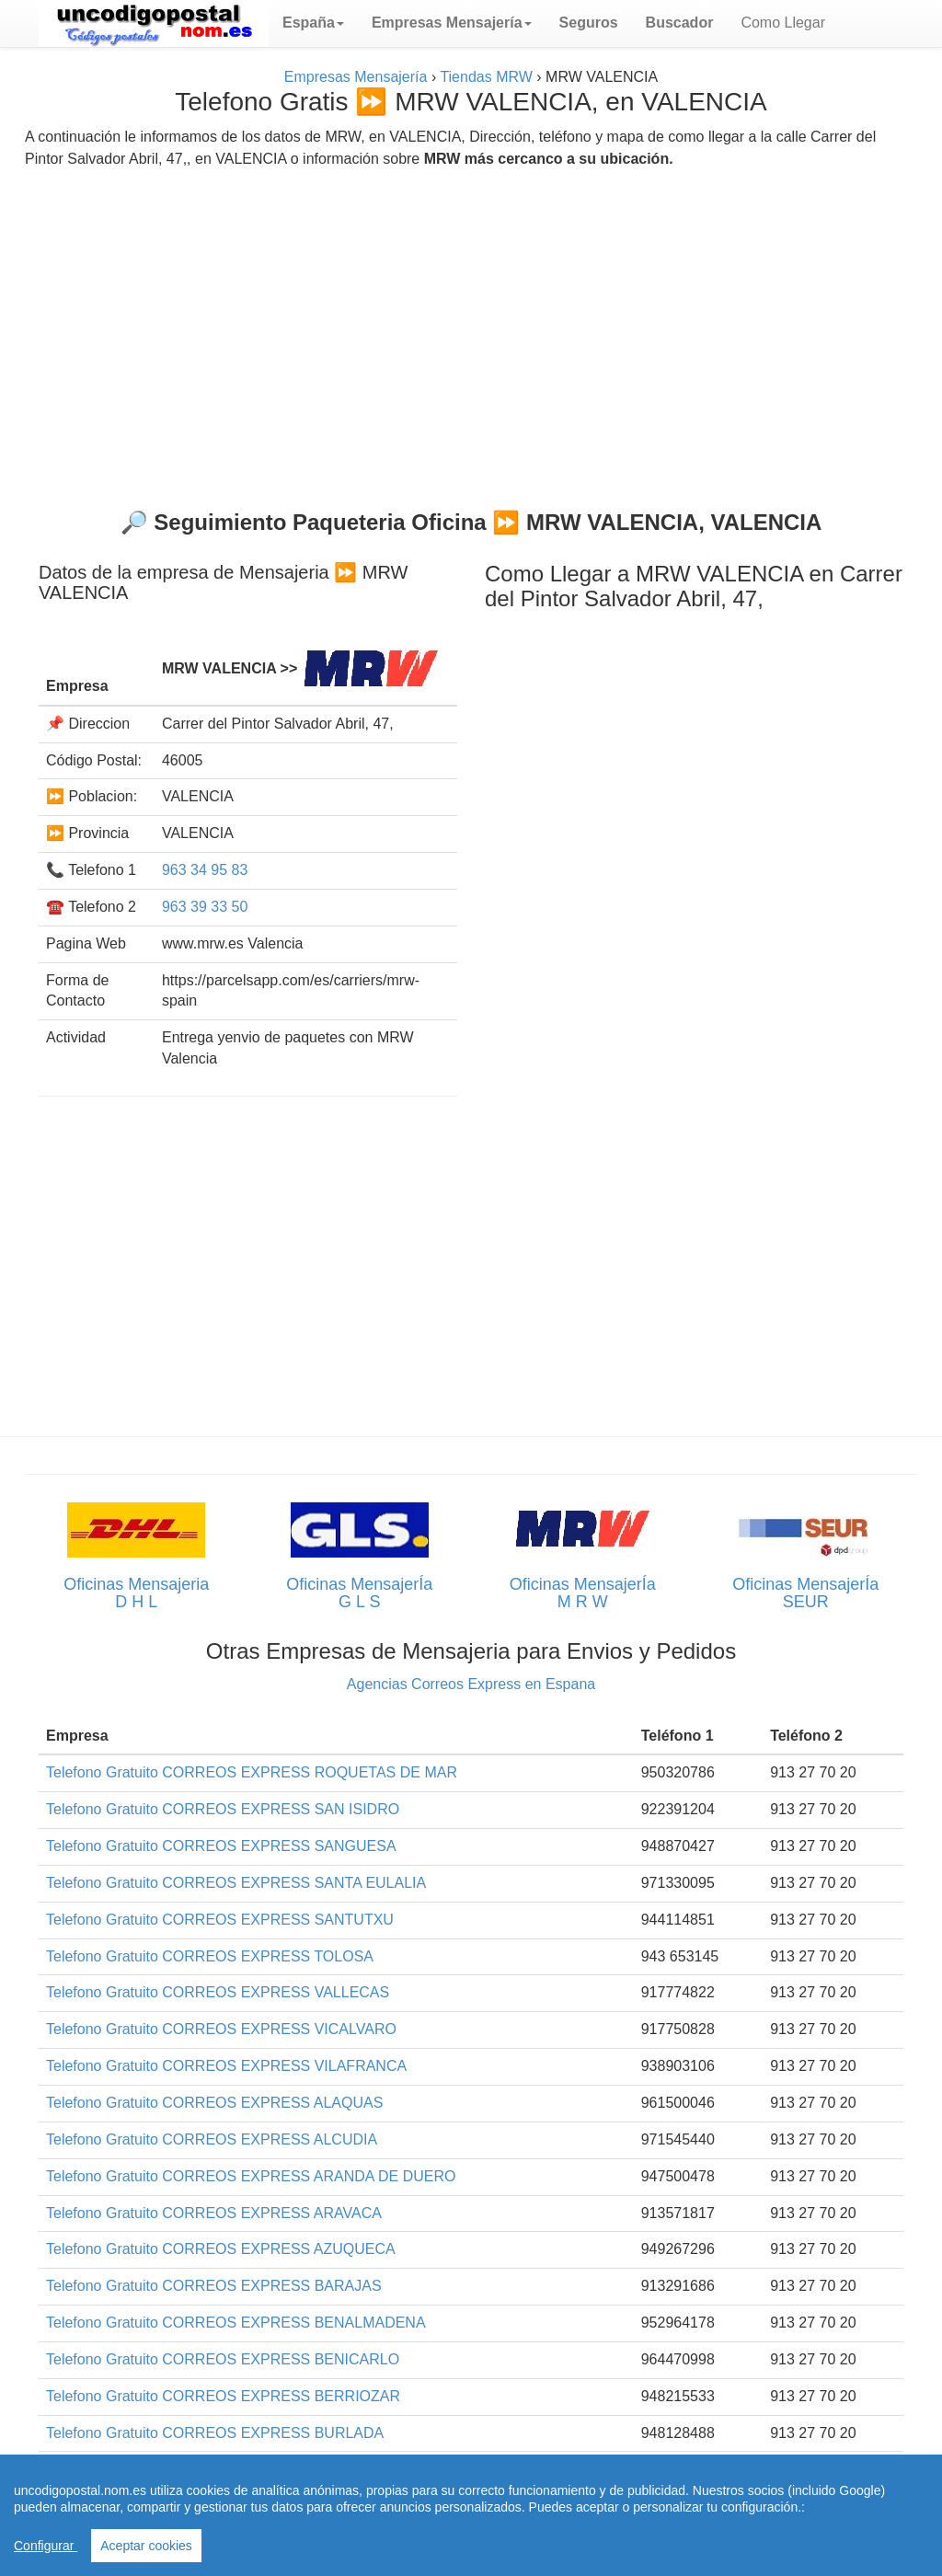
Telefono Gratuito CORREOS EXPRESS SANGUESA (221, 1846)
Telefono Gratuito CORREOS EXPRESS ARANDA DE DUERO (250, 2176)
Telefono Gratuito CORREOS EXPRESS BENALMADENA (236, 2322)
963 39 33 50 (204, 906)
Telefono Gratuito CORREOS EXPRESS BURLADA (215, 2433)
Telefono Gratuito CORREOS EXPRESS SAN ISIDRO (222, 1809)
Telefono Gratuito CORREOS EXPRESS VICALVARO (221, 2029)
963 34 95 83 (204, 870)
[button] (313, 23)
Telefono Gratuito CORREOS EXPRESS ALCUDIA (211, 2139)
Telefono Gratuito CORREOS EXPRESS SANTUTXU (220, 1919)
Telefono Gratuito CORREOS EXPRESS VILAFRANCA (226, 2066)
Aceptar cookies (146, 2545)
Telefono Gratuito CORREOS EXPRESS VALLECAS (217, 1992)
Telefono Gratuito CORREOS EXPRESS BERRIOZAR (223, 2396)
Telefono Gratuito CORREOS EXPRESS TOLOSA (209, 1956)
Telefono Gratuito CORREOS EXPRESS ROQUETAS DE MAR (251, 1772)
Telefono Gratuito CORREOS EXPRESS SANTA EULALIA (236, 1883)
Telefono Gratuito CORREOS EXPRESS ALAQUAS (214, 2102)
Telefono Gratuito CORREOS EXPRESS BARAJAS (214, 2286)
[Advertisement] (471, 331)
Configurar (45, 2545)
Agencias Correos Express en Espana (471, 1684)
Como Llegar (783, 22)
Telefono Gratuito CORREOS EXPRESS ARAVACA (214, 2213)
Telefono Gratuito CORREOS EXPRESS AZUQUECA (221, 2249)
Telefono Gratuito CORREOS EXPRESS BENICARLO (222, 2359)
